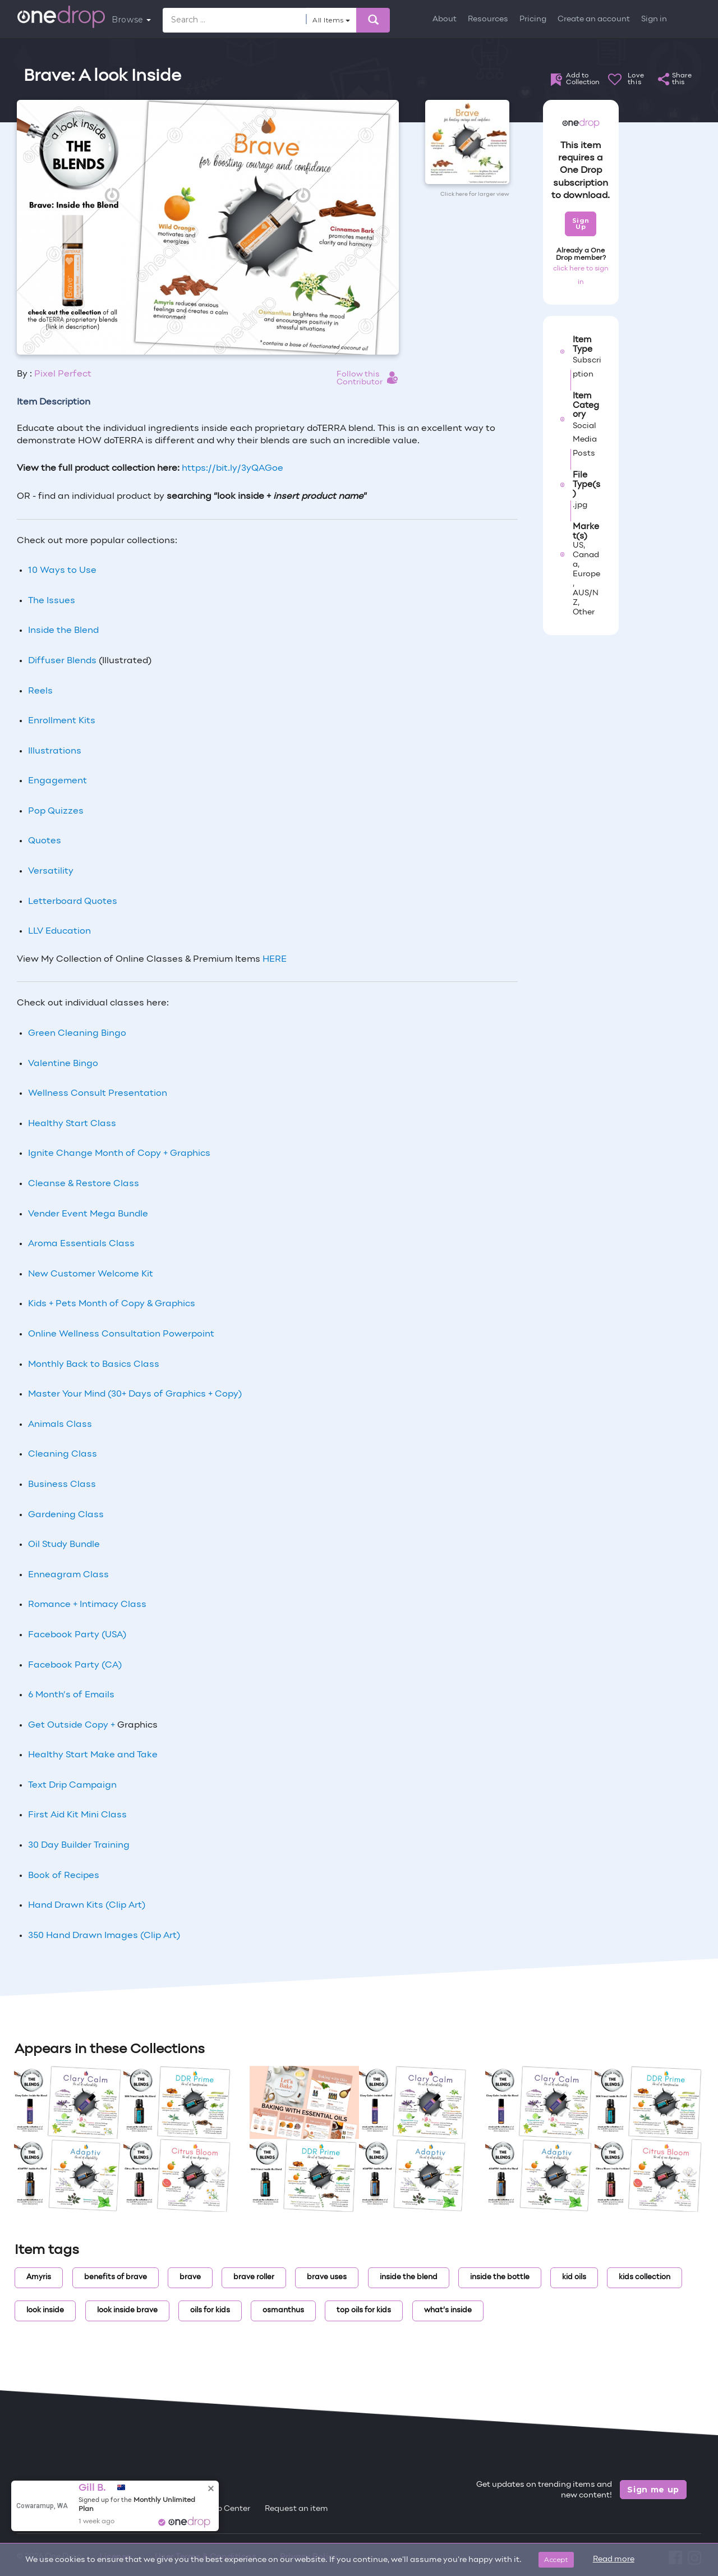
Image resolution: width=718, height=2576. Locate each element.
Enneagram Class (68, 1575)
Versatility (50, 871)
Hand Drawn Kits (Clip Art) (86, 1905)
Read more (613, 2559)
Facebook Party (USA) (77, 1635)
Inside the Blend (63, 630)
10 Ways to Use (62, 570)
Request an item (296, 2509)
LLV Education (59, 931)
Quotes (44, 841)
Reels (40, 691)
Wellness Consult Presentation (97, 1093)
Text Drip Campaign (72, 1785)
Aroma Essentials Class (81, 1243)
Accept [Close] (556, 2559)
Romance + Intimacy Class (87, 1604)
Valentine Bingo (63, 1063)
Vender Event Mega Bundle (88, 1214)
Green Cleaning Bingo (77, 1033)
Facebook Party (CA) (75, 1665)
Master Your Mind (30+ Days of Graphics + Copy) (135, 1394)
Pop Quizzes (56, 811)
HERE (275, 959)
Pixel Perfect (62, 374)
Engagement (57, 781)
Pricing (532, 19)
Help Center (227, 2509)
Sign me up (653, 2490)
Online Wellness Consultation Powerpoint (121, 1334)
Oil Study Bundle (64, 1544)
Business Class (62, 1484)
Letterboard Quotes (72, 901)
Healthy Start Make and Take (93, 1755)
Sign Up (581, 224)
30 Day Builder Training (79, 1845)
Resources (488, 19)
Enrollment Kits (61, 721)
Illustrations (54, 751)
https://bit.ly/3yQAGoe (232, 468)
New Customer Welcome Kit (90, 1274)
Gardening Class (66, 1514)
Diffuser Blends (62, 660)
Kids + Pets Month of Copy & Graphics (111, 1304)
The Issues (51, 600)
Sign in (654, 19)
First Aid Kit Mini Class (77, 1815)
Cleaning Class (62, 1454)
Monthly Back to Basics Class (93, 1364)
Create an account (594, 19)
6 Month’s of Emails (71, 1695)
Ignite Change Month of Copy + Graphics (119, 1153)
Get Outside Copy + (72, 1725)
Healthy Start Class (72, 1123)
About (444, 19)
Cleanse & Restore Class (83, 1183)
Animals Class (60, 1424)
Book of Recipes (63, 1875)
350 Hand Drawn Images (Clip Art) (104, 1935)
